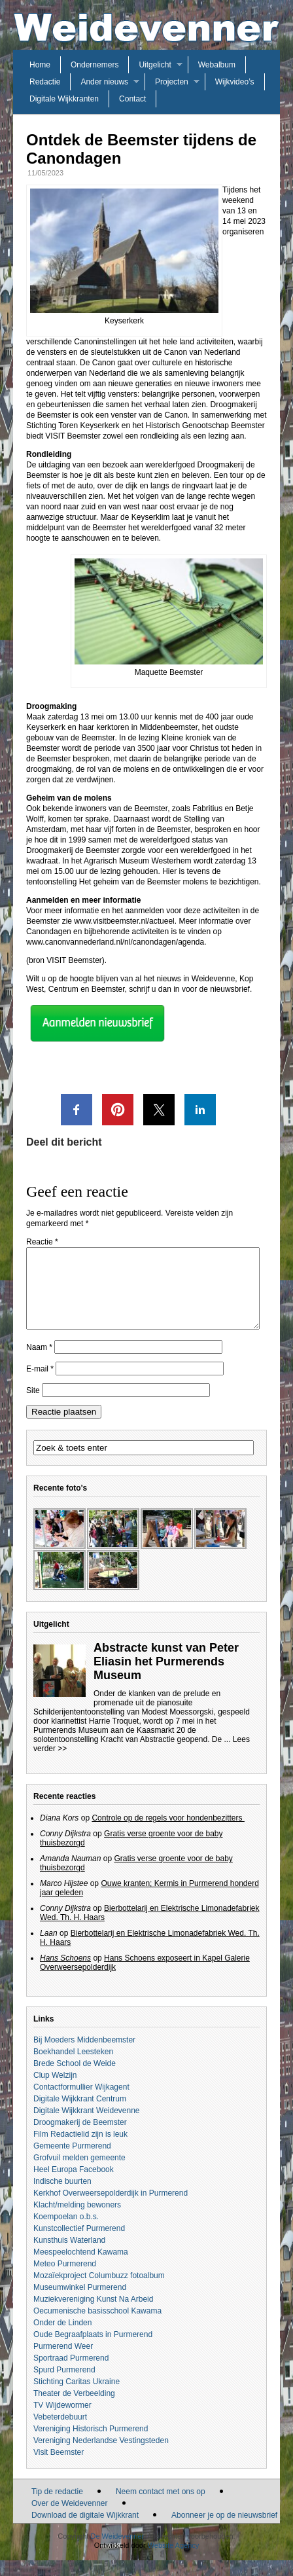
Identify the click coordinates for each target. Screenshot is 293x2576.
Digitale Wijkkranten (64, 98)
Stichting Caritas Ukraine (76, 2397)
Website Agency (173, 2561)
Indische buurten (62, 2197)
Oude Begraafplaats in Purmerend (92, 2350)
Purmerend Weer (63, 2362)
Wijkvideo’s (234, 81)
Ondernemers (94, 64)
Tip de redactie (57, 2507)
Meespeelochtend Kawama (80, 2267)
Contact (132, 98)
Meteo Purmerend (64, 2279)
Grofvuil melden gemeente (79, 2173)
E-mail (40, 1384)
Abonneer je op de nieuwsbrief (224, 2530)
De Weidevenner (116, 2552)
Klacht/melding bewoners (77, 2220)
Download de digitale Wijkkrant (85, 2530)
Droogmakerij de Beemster (80, 2138)
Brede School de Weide (74, 2079)
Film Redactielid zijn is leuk (80, 2149)
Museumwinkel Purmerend (79, 2303)
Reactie (42, 1241)
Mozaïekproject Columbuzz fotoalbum (99, 2291)
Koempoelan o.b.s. (66, 2232)
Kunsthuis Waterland (69, 2255)
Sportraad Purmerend (71, 2373)
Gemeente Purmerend (72, 2161)
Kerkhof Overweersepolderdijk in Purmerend (110, 2208)
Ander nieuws (104, 81)
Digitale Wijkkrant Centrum (79, 2114)
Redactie (44, 81)
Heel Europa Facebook (73, 2185)
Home (39, 64)
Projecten (171, 81)
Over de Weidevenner (69, 2519)
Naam (39, 1363)
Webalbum (216, 64)
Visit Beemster (58, 2468)
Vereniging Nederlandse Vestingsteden (101, 2456)
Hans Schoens (65, 1973)
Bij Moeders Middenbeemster (84, 2055)
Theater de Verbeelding (74, 2409)
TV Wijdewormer (62, 2420)
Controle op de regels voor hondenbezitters (168, 1833)
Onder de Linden (62, 2338)
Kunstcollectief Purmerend (79, 2244)
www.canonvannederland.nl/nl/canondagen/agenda (115, 942)
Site (33, 1406)
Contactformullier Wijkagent (81, 2102)
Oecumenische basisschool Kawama (97, 2326)
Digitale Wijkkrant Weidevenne (86, 2126)
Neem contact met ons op (160, 2507)
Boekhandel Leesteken (73, 2067)
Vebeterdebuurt (60, 2432)
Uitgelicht (155, 64)
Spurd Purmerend (64, 2385)
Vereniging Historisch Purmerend (90, 2444)
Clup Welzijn (55, 2090)
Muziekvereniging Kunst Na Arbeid (93, 2314)
